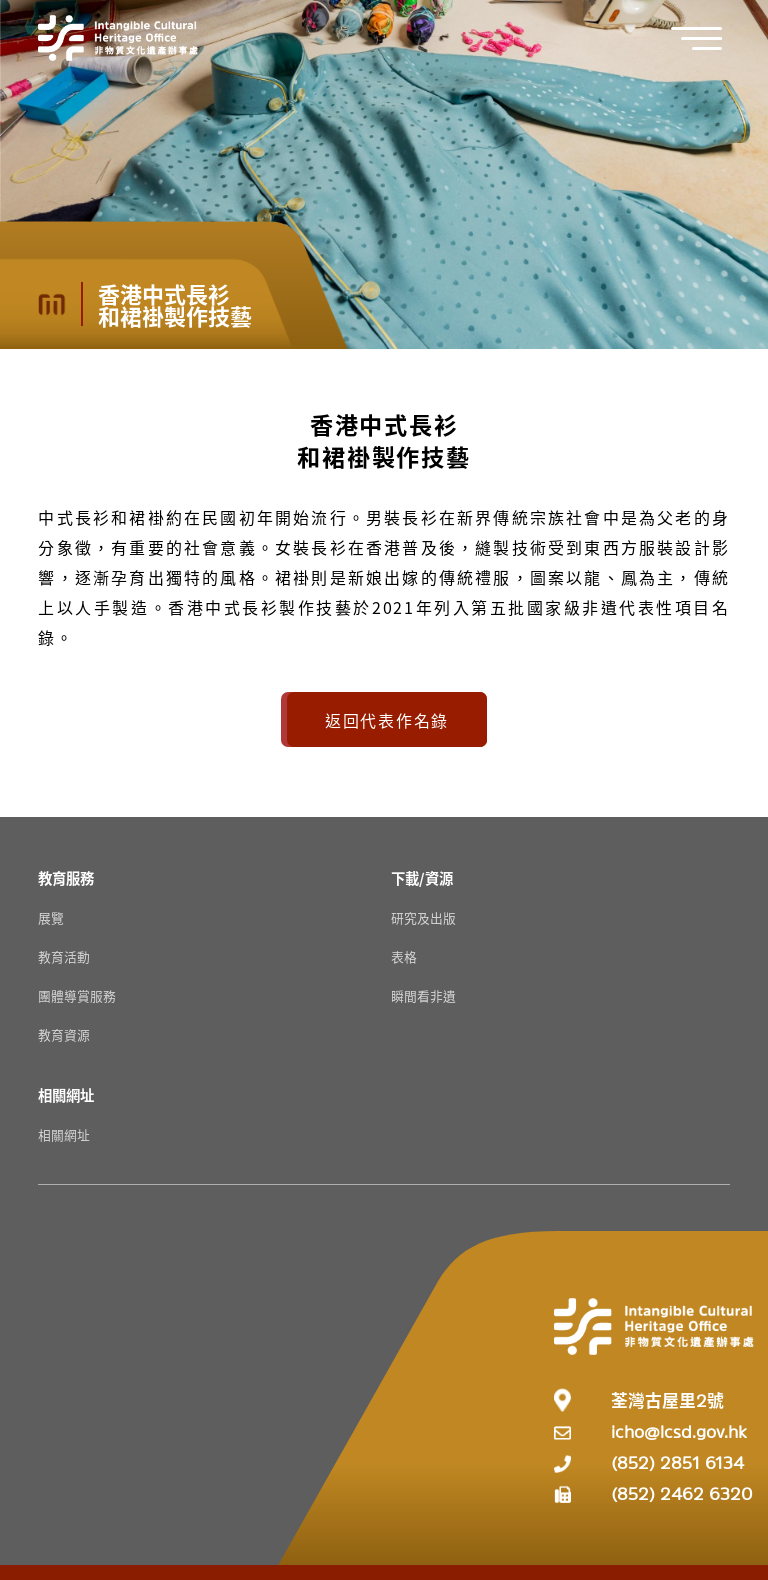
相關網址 (64, 1134)
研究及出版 (423, 917)
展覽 (51, 917)
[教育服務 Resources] (66, 877)
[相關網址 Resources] (66, 1094)
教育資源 (64, 1034)
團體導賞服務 (77, 995)
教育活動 (64, 956)
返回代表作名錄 (387, 720)
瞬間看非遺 (423, 995)
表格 (404, 956)
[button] (707, 38)
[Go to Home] (118, 38)
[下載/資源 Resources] (422, 877)
